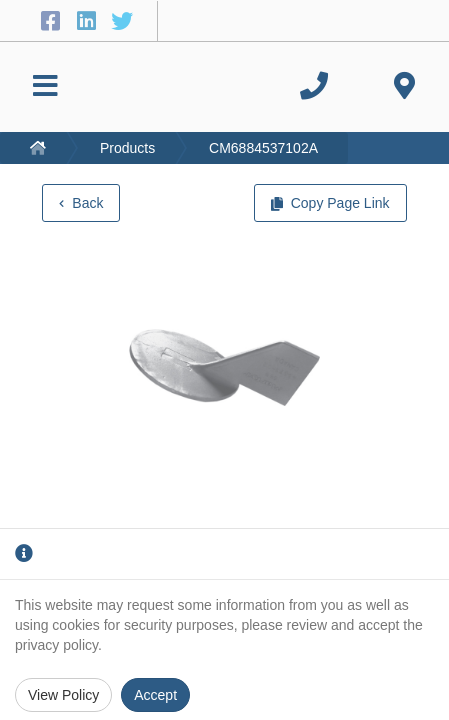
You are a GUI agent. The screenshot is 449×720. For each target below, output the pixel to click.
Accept (155, 695)
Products (127, 148)
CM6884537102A (263, 148)
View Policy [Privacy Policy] (63, 695)
